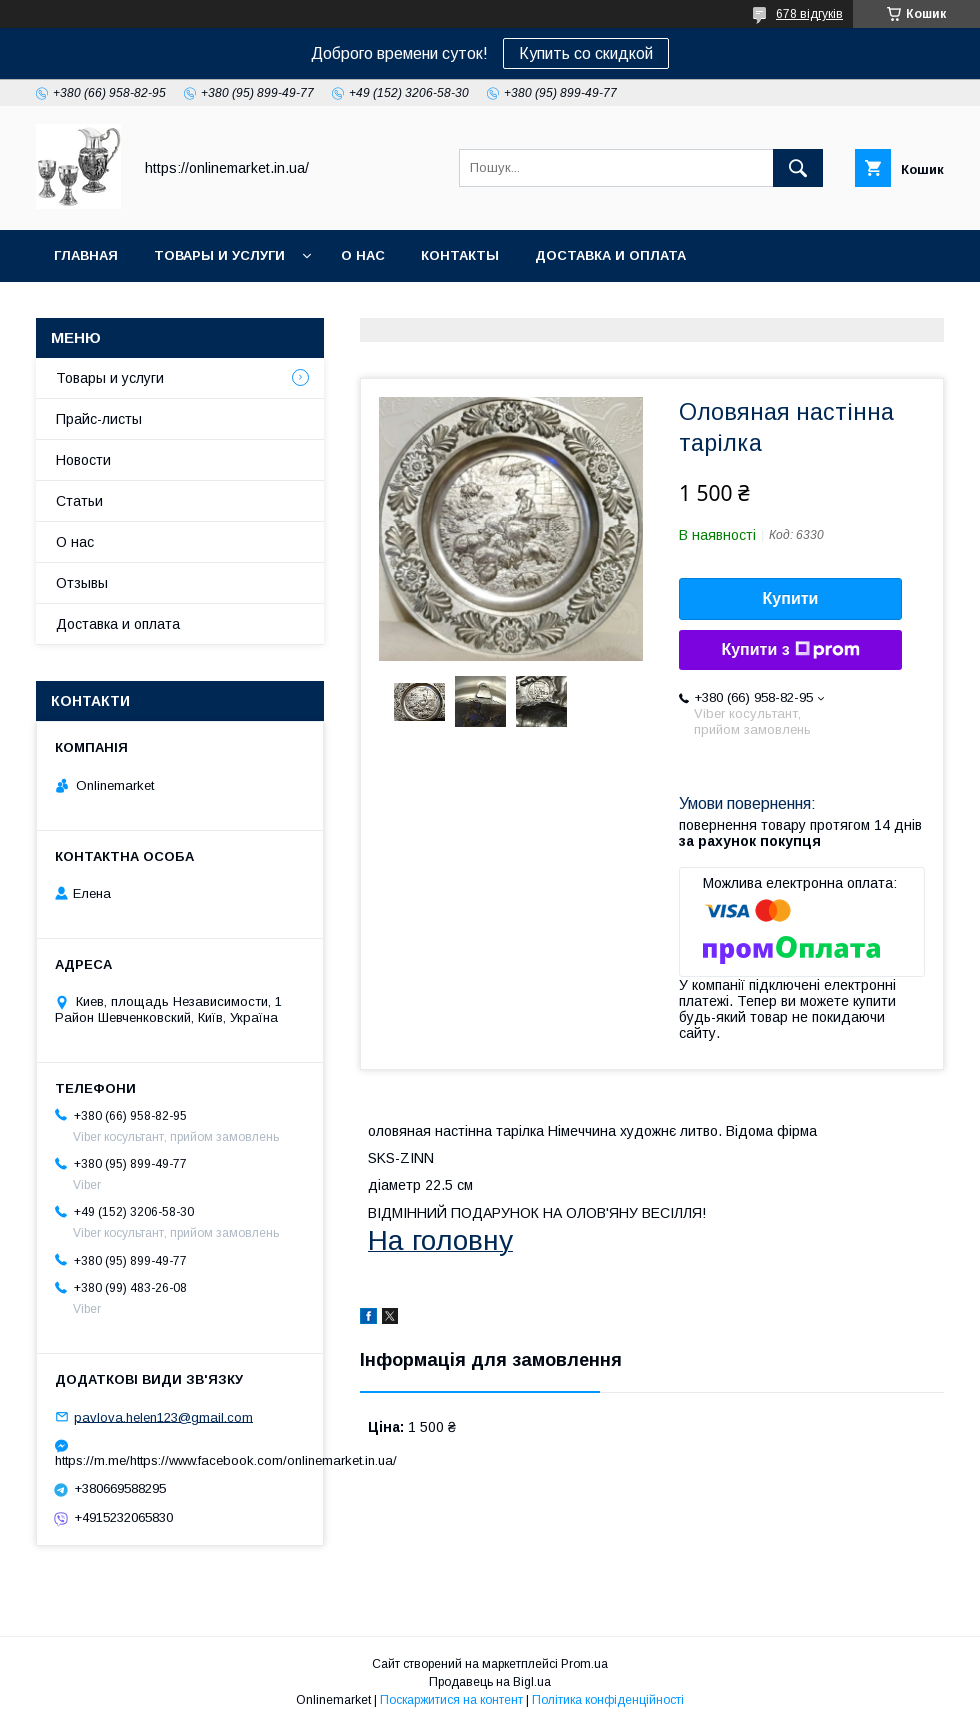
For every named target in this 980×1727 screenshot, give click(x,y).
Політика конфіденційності (608, 1700)
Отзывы (82, 583)
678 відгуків (809, 14)
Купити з (790, 650)
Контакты (460, 255)
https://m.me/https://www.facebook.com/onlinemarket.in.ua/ (180, 1460)
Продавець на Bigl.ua (490, 1682)
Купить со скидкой (586, 53)
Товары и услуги (219, 255)
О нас (363, 255)
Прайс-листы (99, 419)
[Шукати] (798, 168)
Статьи (79, 501)
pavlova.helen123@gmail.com (163, 1416)
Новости (83, 460)
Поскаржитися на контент (451, 1700)
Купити (791, 598)
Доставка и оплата (610, 255)
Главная (86, 255)
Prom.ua (584, 1664)
